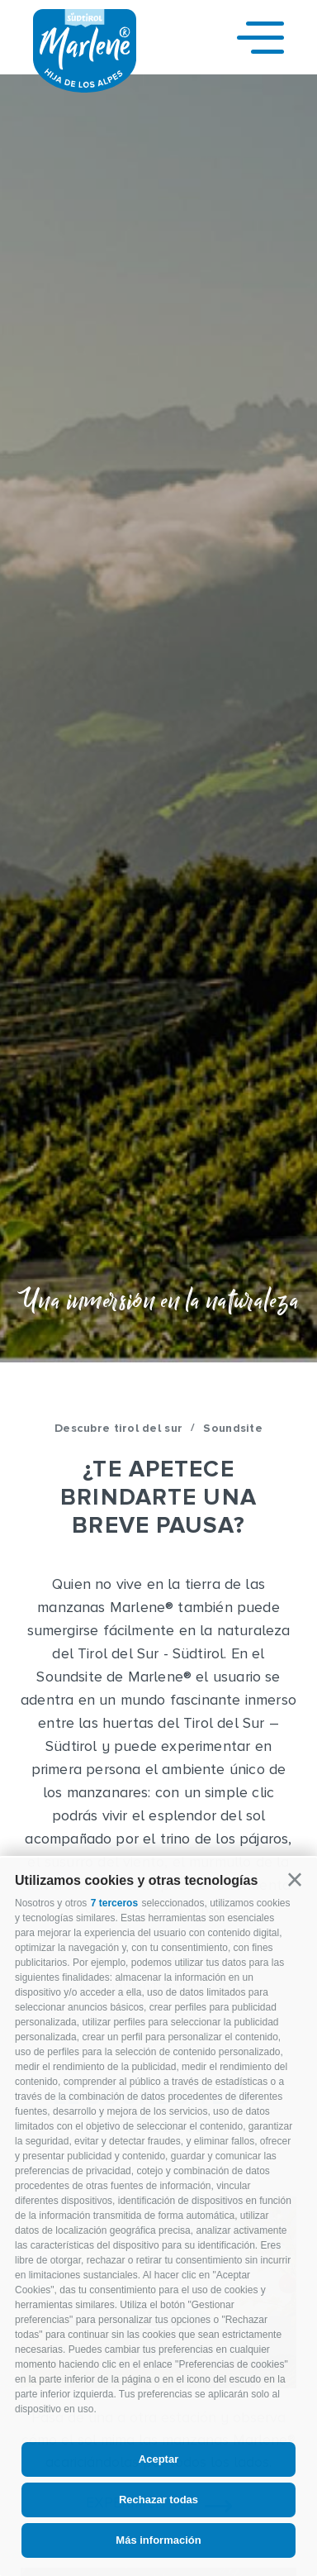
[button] (294, 1879)
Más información (158, 2540)
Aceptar (158, 2459)
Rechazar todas (158, 2499)
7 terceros (114, 1903)
